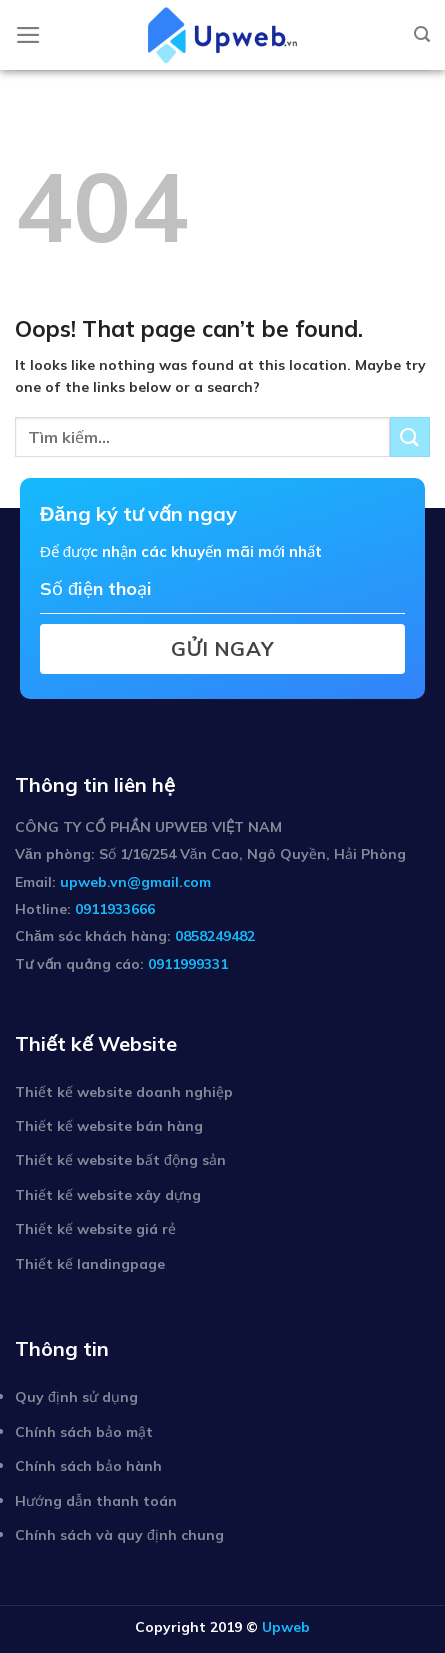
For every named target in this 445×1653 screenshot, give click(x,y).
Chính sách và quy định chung (119, 1535)
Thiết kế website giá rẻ (95, 1229)
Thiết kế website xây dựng (108, 1195)
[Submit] (410, 436)
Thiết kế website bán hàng (109, 1126)
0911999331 (188, 964)
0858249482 (215, 936)
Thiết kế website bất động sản (120, 1160)
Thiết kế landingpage (90, 1264)
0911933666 (115, 909)
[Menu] (28, 35)
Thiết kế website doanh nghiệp (124, 1092)
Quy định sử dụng (76, 1397)
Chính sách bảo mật (84, 1432)
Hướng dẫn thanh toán (96, 1501)
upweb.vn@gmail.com (135, 882)
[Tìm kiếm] (422, 34)
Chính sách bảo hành (88, 1466)
